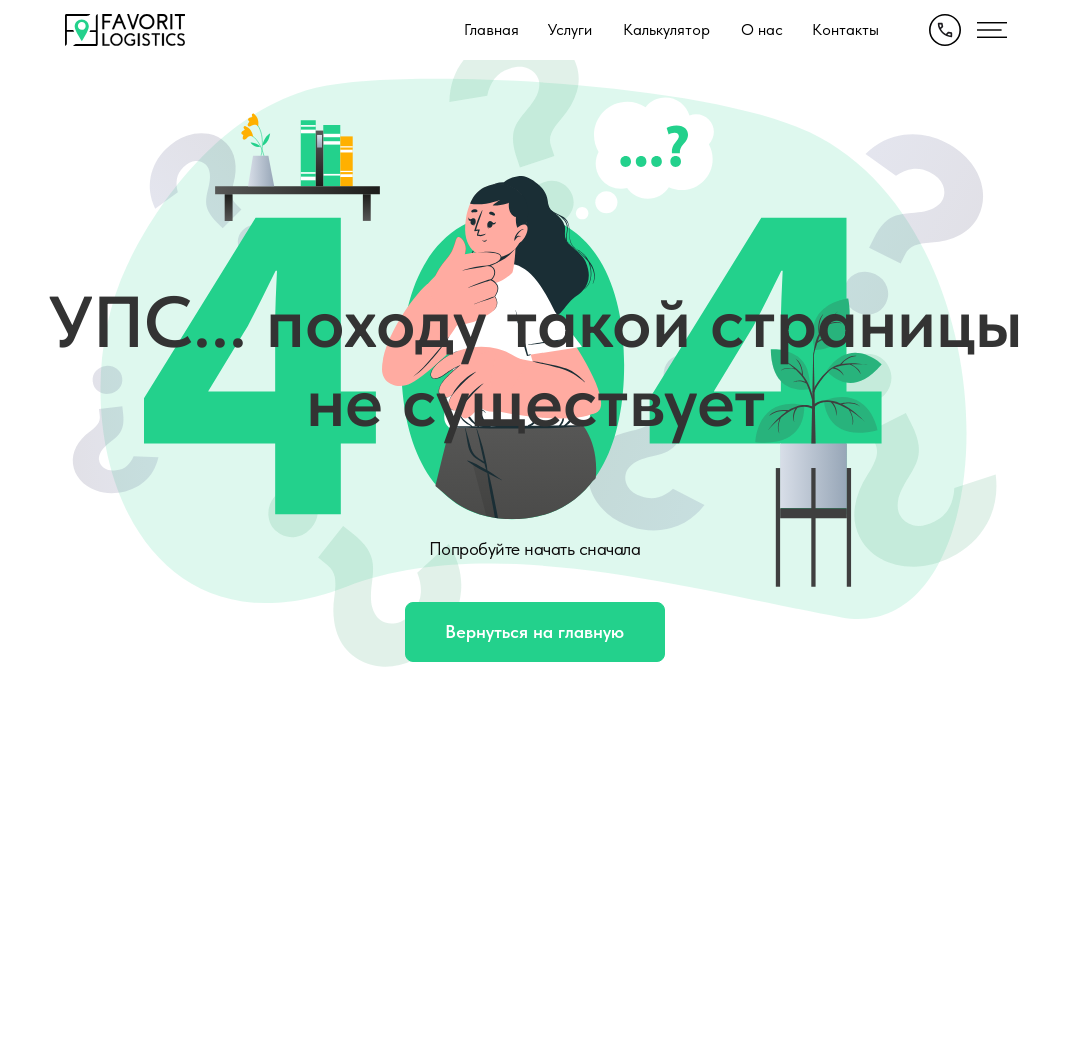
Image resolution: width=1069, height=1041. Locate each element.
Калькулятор (666, 29)
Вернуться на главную (534, 631)
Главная (491, 29)
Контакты (845, 29)
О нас (762, 29)
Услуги (570, 29)
